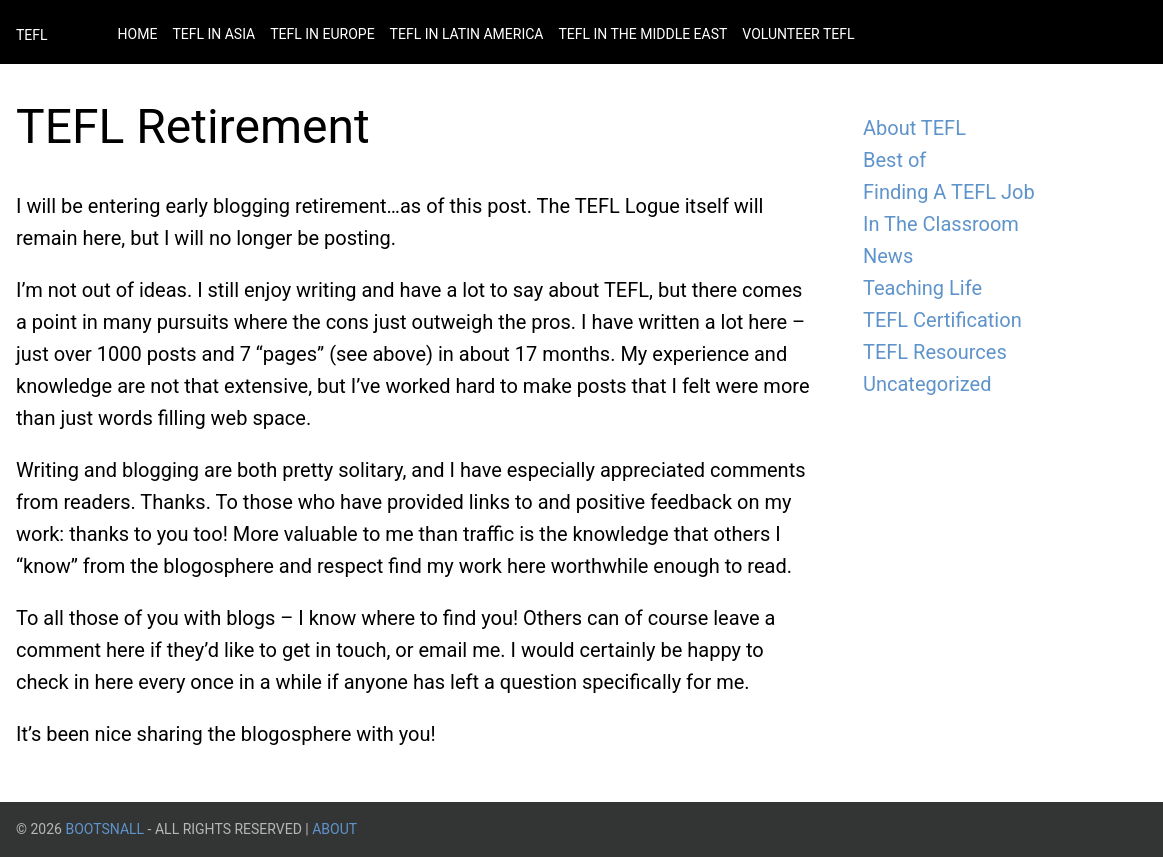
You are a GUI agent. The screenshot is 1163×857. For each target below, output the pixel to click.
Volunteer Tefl (798, 34)
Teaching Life (922, 288)
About (334, 829)
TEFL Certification (942, 320)
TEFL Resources (935, 352)
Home (138, 34)
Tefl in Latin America (467, 34)
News (888, 256)
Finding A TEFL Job (949, 192)
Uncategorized (927, 384)
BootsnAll (104, 829)
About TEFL (914, 128)
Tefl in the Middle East (642, 34)
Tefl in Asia (213, 34)
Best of (894, 160)
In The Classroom (941, 224)
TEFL (32, 35)
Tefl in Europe (322, 34)
